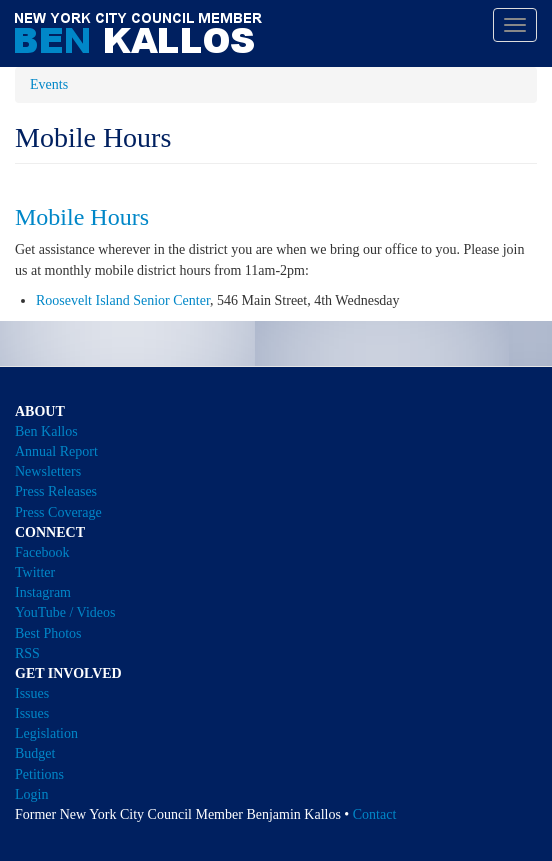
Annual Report (56, 451)
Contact (375, 814)
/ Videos (92, 612)
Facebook (42, 552)
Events (49, 84)
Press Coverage (58, 512)
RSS (27, 653)
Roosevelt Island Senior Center (123, 300)
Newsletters (48, 471)
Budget (35, 753)
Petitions (39, 774)
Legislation (46, 733)
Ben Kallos (46, 431)
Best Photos (48, 633)
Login (31, 794)
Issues (32, 693)
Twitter (35, 572)
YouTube (40, 612)
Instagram (43, 592)
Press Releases (56, 491)
